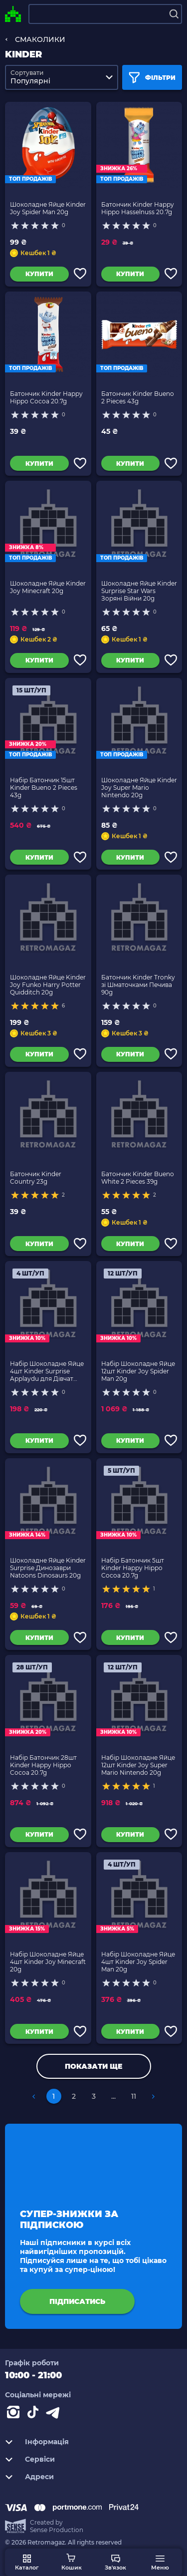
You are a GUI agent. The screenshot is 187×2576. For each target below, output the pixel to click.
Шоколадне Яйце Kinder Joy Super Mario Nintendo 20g (139, 787)
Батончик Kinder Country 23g (35, 1177)
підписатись (77, 2301)
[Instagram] (15, 2414)
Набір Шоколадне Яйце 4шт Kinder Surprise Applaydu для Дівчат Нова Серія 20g (47, 1371)
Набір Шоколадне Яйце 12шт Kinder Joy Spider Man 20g (138, 1371)
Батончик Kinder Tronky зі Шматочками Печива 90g (138, 984)
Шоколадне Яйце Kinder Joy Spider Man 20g (48, 208)
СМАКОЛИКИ (40, 39)
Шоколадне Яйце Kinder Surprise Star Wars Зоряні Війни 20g (139, 591)
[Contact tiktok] (35, 2414)
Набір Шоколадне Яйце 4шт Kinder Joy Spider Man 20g (138, 1961)
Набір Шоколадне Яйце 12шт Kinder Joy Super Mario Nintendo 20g (138, 1765)
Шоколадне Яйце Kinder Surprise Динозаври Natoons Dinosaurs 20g (48, 1568)
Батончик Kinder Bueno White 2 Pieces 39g (137, 1177)
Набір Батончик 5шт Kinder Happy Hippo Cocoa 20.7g (132, 1568)
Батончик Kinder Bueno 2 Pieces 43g (137, 397)
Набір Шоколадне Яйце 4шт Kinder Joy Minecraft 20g (48, 1961)
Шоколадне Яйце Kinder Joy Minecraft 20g (48, 587)
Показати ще (93, 2066)
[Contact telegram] (55, 2414)
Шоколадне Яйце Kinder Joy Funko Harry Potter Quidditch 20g (48, 984)
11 (133, 2096)
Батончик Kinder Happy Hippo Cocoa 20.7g (46, 397)
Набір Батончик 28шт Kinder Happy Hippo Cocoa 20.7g (43, 1765)
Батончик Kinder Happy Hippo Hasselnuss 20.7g (137, 208)
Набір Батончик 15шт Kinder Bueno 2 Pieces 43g (43, 787)
